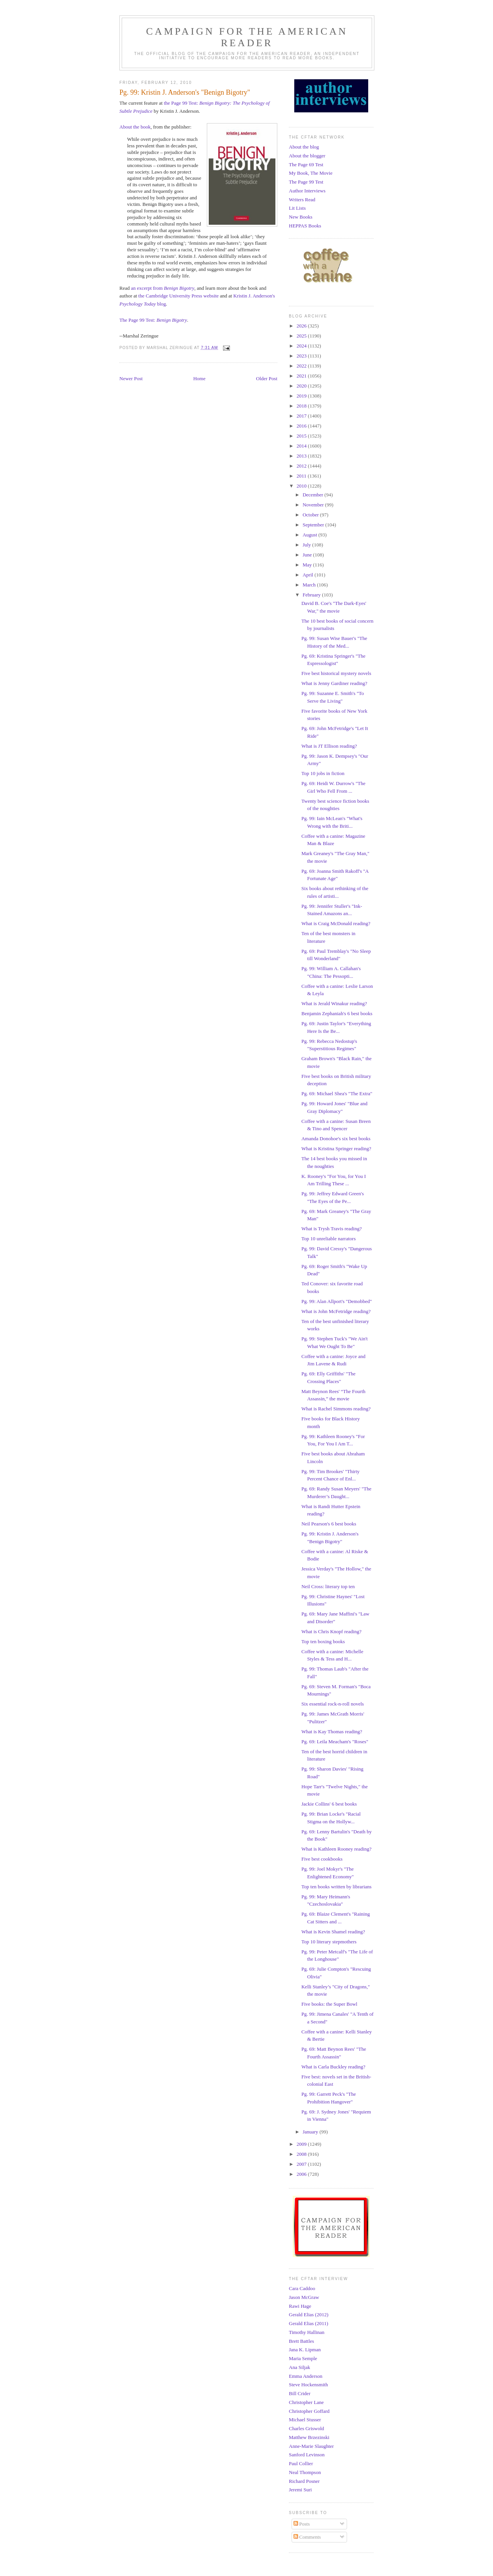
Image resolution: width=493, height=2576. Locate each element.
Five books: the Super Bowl (329, 2004)
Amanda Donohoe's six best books (335, 1138)
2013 (302, 456)
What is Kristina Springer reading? (336, 1148)
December (314, 495)
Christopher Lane (306, 2402)
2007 (302, 2164)
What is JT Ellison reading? (329, 746)
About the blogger (307, 156)
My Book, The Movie (310, 173)
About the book (135, 127)
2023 (302, 356)
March (310, 585)
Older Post (266, 378)
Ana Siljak (299, 2367)
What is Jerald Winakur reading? (334, 1003)
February (312, 595)
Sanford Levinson (307, 2454)
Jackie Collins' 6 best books (329, 1804)
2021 (302, 376)
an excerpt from (163, 288)
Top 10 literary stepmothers (328, 1942)
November (314, 505)
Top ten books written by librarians (336, 1886)
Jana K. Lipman (305, 2349)
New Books (300, 217)
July (307, 545)
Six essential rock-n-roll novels (332, 1704)
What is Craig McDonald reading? (335, 923)
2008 (302, 2154)
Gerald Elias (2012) (309, 2314)
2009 (302, 2144)
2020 (302, 386)
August (311, 535)
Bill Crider (299, 2393)
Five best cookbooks (321, 1859)
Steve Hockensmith (308, 2384)
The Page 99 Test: (153, 320)
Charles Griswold (306, 2428)
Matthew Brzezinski (309, 2437)
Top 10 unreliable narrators (328, 1238)
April (309, 575)
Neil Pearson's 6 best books (328, 1524)
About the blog (304, 147)
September (314, 525)
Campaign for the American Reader (247, 37)
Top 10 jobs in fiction (322, 773)
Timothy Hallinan (306, 2332)
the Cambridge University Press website (178, 296)
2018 (302, 406)
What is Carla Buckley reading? (333, 2067)
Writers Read (302, 199)
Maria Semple (303, 2358)
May (308, 565)
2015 (302, 436)
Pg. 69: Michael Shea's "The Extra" (336, 1093)
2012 (302, 466)
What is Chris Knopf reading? (331, 1631)
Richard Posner (304, 2481)
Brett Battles (301, 2341)
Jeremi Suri (300, 2489)
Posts (301, 2524)
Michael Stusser (305, 2419)
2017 (302, 416)
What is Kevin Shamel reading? (333, 1932)
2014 (302, 446)
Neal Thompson (305, 2472)
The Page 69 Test (306, 164)
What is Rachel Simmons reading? (336, 1409)
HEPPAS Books (305, 226)
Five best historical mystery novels (336, 673)
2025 (302, 336)
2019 (302, 396)
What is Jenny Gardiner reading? (334, 683)
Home (199, 378)
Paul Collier (301, 2463)
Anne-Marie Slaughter (311, 2446)
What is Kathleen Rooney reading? (336, 1849)
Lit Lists (297, 208)
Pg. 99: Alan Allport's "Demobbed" (336, 1301)
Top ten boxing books (323, 1641)
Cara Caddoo (302, 2288)
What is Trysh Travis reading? (331, 1228)
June (308, 555)
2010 (302, 486)
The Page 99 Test (306, 182)
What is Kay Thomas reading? (331, 1731)
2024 (302, 346)
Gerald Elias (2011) (308, 2323)
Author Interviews (307, 191)
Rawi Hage (300, 2306)
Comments (307, 2537)
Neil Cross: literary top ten (328, 1586)
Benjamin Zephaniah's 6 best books (336, 1013)
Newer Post (131, 378)
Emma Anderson (305, 2376)
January (311, 2132)
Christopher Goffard (309, 2411)
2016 (302, 426)
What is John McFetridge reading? (336, 1311)
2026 (302, 326)
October (311, 515)
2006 (302, 2174)
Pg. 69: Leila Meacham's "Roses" (334, 1741)
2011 (302, 476)
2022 (302, 366)
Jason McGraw (304, 2297)
